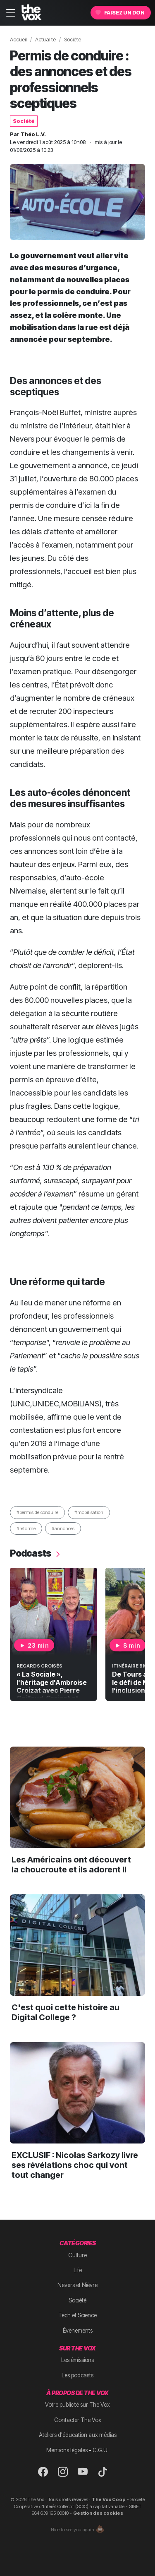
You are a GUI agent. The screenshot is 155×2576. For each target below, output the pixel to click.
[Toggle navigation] (10, 13)
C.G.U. (101, 2450)
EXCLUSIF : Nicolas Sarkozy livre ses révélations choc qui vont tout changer (75, 2165)
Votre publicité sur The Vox (77, 2404)
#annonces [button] (63, 1528)
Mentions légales (67, 2450)
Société (72, 39)
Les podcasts (77, 2375)
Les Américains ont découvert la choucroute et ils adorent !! (71, 1864)
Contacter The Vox (77, 2420)
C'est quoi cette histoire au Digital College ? (65, 2012)
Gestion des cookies (98, 2513)
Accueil (18, 39)
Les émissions (77, 2360)
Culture (77, 2255)
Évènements (78, 2330)
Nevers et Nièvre (77, 2285)
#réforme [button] (26, 1528)
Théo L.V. (33, 134)
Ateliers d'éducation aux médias (78, 2435)
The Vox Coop (109, 2499)
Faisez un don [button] (120, 13)
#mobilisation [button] (88, 1512)
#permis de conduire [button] (37, 1512)
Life (78, 2270)
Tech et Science (77, 2315)
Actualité (45, 39)
